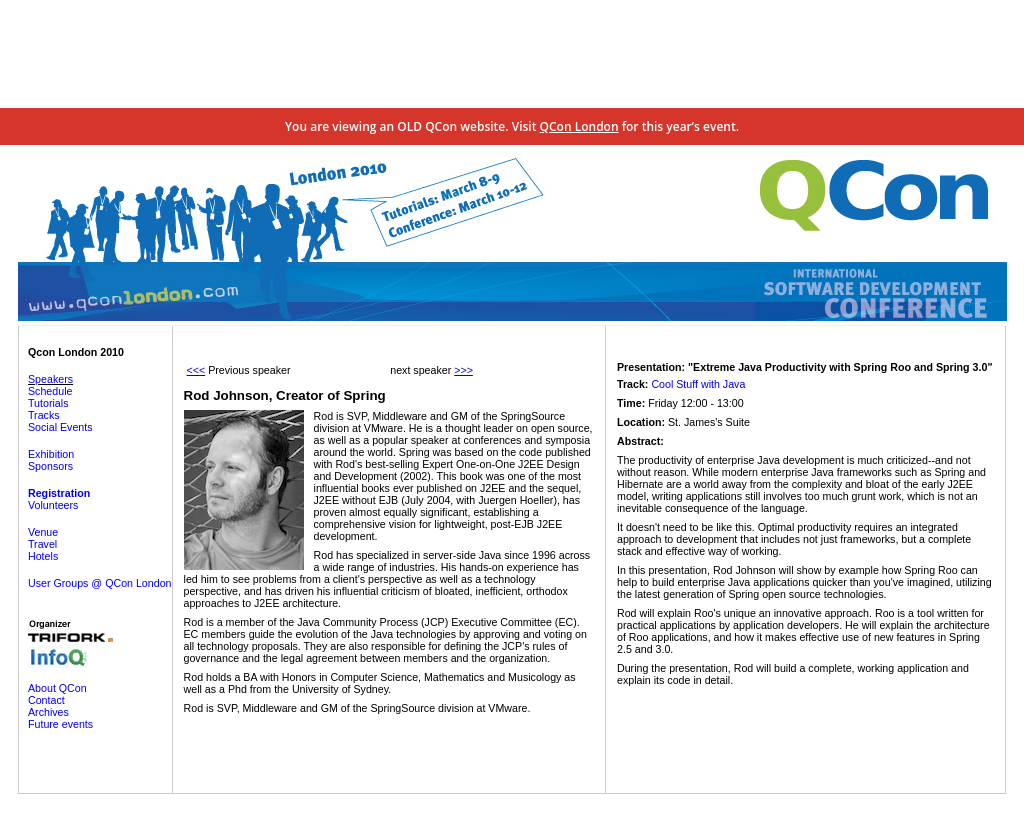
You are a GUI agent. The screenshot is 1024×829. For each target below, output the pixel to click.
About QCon (57, 688)
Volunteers (53, 505)
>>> (463, 370)
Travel (42, 544)
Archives (48, 712)
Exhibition (51, 454)
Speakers (50, 379)
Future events (60, 724)
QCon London (579, 126)
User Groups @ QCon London (100, 583)
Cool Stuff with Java (698, 384)
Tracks (44, 415)
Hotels (43, 556)
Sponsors (50, 466)
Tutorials (48, 403)
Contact (46, 700)
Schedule (50, 391)
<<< (196, 370)
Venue (43, 532)
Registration (59, 493)
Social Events (60, 427)
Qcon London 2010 (76, 352)
